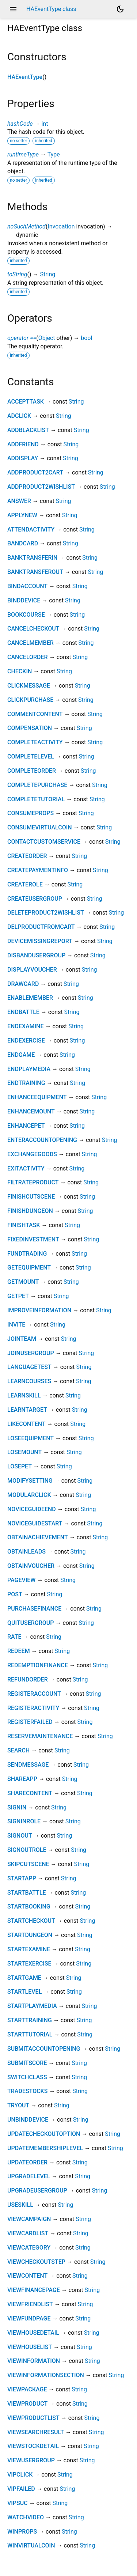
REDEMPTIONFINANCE (37, 1665)
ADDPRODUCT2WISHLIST (41, 486)
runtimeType (23, 154)
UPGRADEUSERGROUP (37, 2190)
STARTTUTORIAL (29, 2034)
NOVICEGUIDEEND (31, 1509)
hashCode (20, 123)
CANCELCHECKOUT (33, 628)
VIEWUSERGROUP (31, 2460)
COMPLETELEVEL (30, 756)
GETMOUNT (23, 1281)
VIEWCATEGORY (28, 2247)
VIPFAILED (21, 2488)
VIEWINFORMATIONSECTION (45, 2375)
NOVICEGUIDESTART (34, 1523)
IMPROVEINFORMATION (39, 1310)
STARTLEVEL (24, 1991)
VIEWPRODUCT (27, 2403)
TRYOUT (18, 2105)
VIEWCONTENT (27, 2275)
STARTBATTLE (26, 1892)
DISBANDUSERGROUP (36, 955)
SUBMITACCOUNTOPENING (43, 2048)
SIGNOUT (19, 1835)
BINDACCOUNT (27, 586)
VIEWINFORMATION (33, 2360)
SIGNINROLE (24, 1821)
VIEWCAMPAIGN (29, 2219)
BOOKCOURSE (26, 614)
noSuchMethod (26, 226)
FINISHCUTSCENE (31, 1196)
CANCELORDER (27, 657)
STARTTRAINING (29, 2020)
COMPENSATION (29, 728)
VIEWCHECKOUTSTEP (36, 2261)
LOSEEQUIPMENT (30, 1438)
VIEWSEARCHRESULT (35, 2432)
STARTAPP (21, 1878)
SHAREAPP (22, 1778)
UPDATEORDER (27, 2162)
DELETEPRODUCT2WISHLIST (45, 912)
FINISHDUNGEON (30, 1210)
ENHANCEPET (26, 1125)
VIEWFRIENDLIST (30, 2304)
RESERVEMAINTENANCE (40, 1736)
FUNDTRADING (27, 1253)
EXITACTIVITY (26, 1168)
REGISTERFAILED (30, 1721)
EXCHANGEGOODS (32, 1154)
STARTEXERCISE (29, 1963)
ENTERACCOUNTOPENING (42, 1139)
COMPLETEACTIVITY (35, 742)
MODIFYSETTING (30, 1480)
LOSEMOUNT (24, 1452)
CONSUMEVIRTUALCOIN (39, 827)
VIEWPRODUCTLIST (33, 2417)
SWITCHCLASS (27, 2077)
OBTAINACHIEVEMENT (37, 1537)
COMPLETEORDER (31, 770)
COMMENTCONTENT (34, 714)
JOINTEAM (21, 1338)
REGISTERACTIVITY (33, 1708)
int (44, 123)
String (47, 274)
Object (46, 337)
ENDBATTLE (23, 1012)
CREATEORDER (27, 855)
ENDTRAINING (26, 1082)
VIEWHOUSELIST (29, 2347)
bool (86, 337)
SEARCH (18, 1750)
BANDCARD (22, 543)
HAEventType (24, 76)
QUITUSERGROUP (30, 1622)
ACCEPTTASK (25, 401)
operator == (21, 337)
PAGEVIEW (21, 1580)
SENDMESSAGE (28, 1764)
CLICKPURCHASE (30, 699)
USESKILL (20, 2204)
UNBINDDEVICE (27, 2119)
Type (53, 154)
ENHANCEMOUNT (31, 1111)
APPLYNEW (22, 515)
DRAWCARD (23, 983)
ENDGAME (21, 1054)
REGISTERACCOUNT (34, 1693)
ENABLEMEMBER (30, 997)
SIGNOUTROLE (26, 1849)
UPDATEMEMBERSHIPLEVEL (45, 2148)
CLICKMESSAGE (28, 685)
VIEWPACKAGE (27, 2389)
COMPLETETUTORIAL (36, 799)
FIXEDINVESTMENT (33, 1239)
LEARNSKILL (24, 1395)
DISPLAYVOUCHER (32, 969)
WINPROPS (22, 2531)
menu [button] (13, 9)
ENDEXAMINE (25, 1026)
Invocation (61, 226)
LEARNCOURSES (29, 1381)
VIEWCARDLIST (27, 2233)
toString (17, 274)
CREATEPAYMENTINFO (37, 870)
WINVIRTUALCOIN (31, 2545)
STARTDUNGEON (29, 1935)
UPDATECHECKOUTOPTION (43, 2133)
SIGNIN (16, 1807)
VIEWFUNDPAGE (29, 2318)
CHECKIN (19, 671)
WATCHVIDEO (25, 2517)
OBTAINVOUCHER (30, 1565)
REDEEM (18, 1651)
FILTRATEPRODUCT (32, 1182)
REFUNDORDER (27, 1679)
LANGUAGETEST (29, 1366)
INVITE (16, 1324)
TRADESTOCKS (27, 2091)
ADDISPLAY (22, 458)
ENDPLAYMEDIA (28, 1069)
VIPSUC (17, 2503)
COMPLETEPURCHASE (37, 785)
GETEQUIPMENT (29, 1267)
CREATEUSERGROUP (34, 898)
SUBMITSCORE (27, 2062)
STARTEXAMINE (28, 1949)
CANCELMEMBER (30, 642)
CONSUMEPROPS (30, 813)
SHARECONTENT (29, 1793)
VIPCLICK (20, 2474)
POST (14, 1594)
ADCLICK (19, 415)
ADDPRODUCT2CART (35, 472)
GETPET (18, 1296)
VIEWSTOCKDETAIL (33, 2446)
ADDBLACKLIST (28, 430)
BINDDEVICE (23, 600)
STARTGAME (24, 1977)
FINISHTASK (23, 1225)
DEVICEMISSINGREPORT (39, 941)
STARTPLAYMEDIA (32, 2005)
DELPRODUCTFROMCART (41, 926)
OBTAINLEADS (26, 1551)
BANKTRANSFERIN (32, 557)
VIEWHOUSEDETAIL (33, 2332)
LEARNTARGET (27, 1409)
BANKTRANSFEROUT (35, 571)
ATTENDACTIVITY (30, 529)
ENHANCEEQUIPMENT (37, 1097)
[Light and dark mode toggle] (120, 9)
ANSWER (19, 501)
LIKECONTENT (26, 1424)
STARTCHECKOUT (31, 1920)
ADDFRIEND (23, 444)
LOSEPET (19, 1466)
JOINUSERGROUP (30, 1353)
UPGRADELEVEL (28, 2176)
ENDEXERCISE (26, 1040)
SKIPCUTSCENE (28, 1864)
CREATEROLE (25, 884)
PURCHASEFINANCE (34, 1608)
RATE (14, 1636)
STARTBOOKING (28, 1906)
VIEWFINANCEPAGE (33, 2289)
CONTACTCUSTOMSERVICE (43, 841)
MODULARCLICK (29, 1494)
